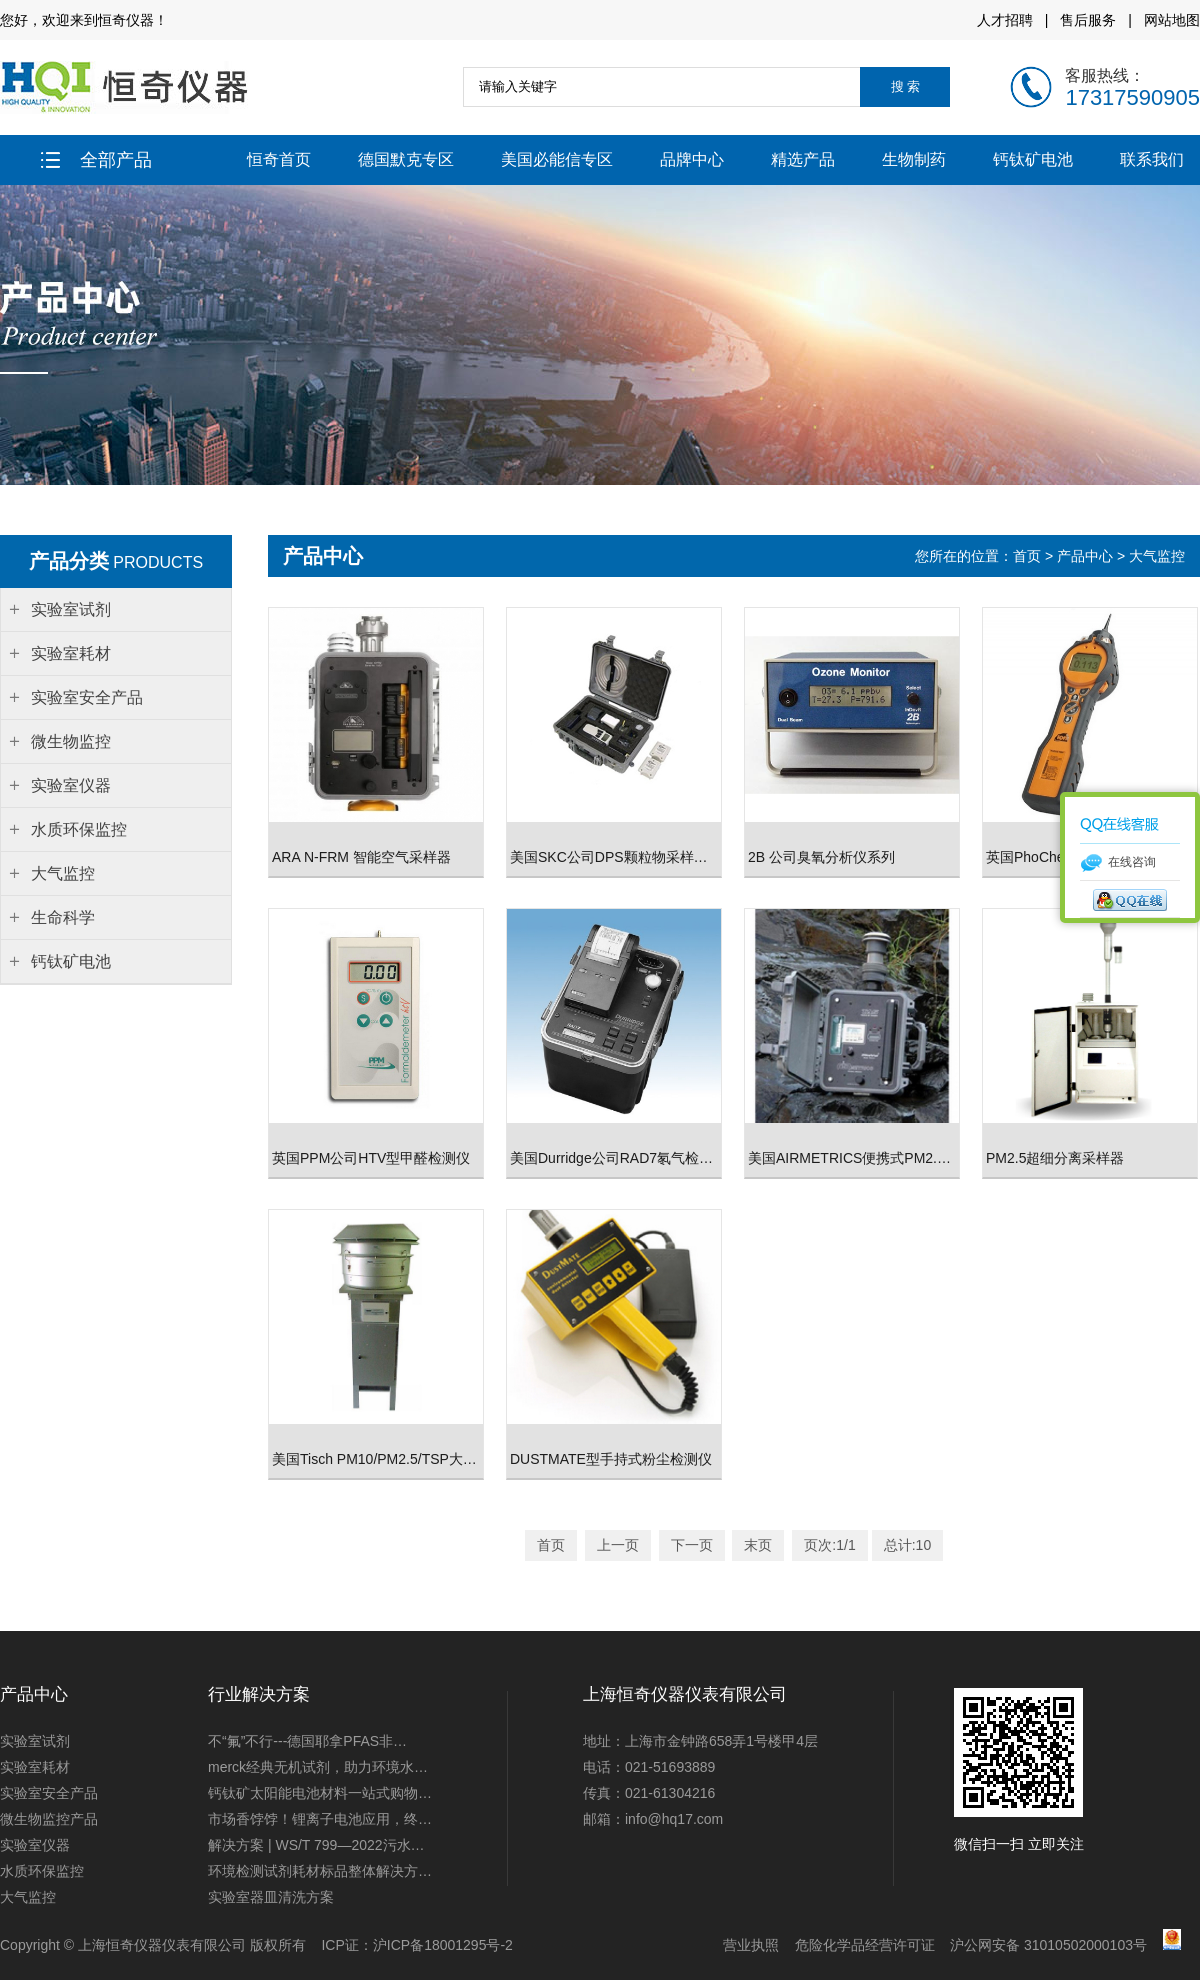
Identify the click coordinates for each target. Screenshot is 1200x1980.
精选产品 (803, 159)
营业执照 (751, 1945)
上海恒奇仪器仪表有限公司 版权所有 (192, 1945)
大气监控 (1157, 556)
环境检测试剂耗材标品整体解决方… (320, 1871)
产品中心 (1085, 556)
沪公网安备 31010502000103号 (1048, 1945)
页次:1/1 (829, 1545)
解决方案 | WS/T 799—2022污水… (316, 1845)
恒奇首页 (279, 159)
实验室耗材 (35, 1767)
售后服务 (1088, 20)
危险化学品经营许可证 (865, 1945)
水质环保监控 (42, 1871)
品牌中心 (692, 159)
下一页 (692, 1545)
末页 (758, 1545)
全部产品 (96, 160)
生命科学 (63, 917)
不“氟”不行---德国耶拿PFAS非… (307, 1741)
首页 (1029, 556)
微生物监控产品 (49, 1819)
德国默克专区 (406, 159)
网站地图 (1172, 20)
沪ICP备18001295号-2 (443, 1945)
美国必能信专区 (557, 159)
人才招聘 (1005, 20)
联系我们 (1152, 159)
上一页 (618, 1545)
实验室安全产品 (49, 1793)
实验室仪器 (35, 1845)
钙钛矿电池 (1033, 159)
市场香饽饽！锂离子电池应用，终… (320, 1819)
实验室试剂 (35, 1741)
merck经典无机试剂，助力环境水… (318, 1767)
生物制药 (914, 159)
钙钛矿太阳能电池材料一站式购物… (320, 1793)
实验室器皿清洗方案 (271, 1897)
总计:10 (907, 1545)
